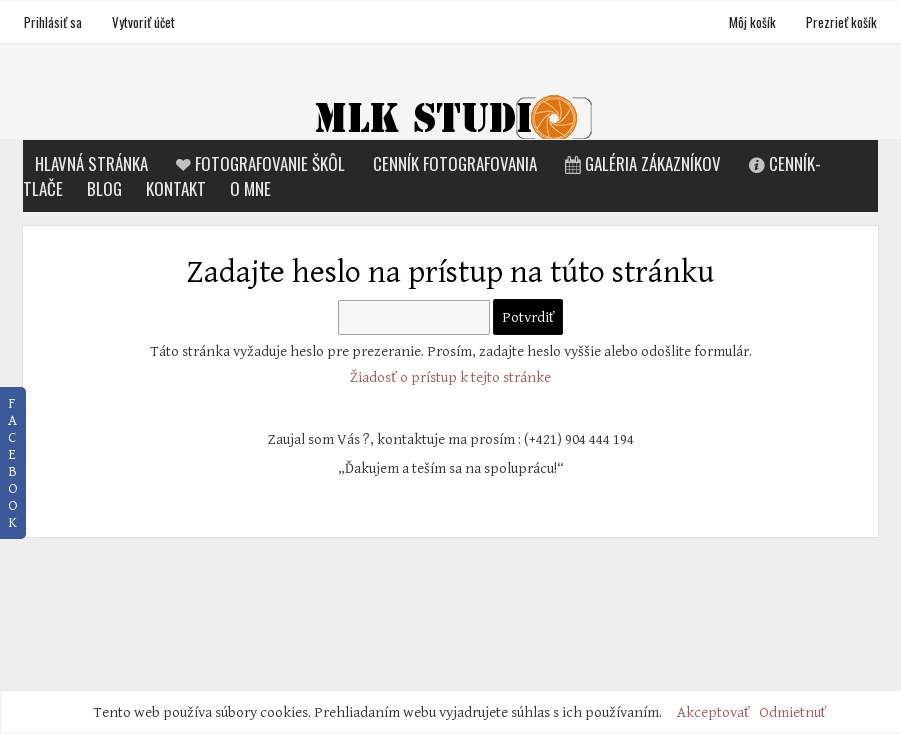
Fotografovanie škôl (259, 163)
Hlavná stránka (91, 163)
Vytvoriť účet (143, 22)
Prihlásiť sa (53, 22)
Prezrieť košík (841, 22)
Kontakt (176, 188)
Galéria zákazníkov (641, 163)
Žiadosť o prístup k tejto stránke (450, 377)
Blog (104, 188)
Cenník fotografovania (455, 163)
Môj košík (754, 22)
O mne (250, 188)
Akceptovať (713, 712)
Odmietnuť (793, 712)
